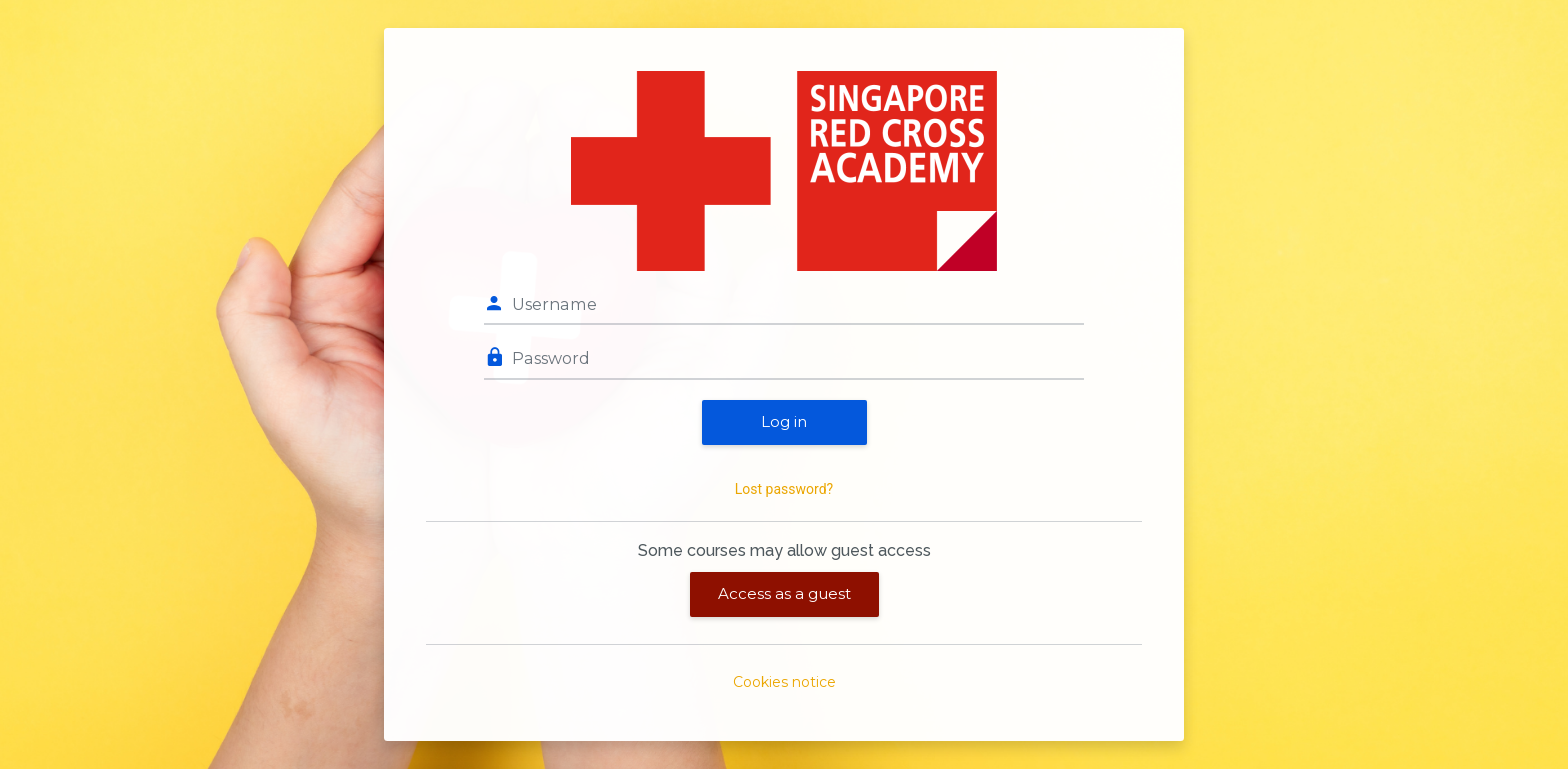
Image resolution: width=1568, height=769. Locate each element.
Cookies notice (784, 682)
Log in (784, 421)
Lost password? (784, 489)
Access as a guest (784, 593)
